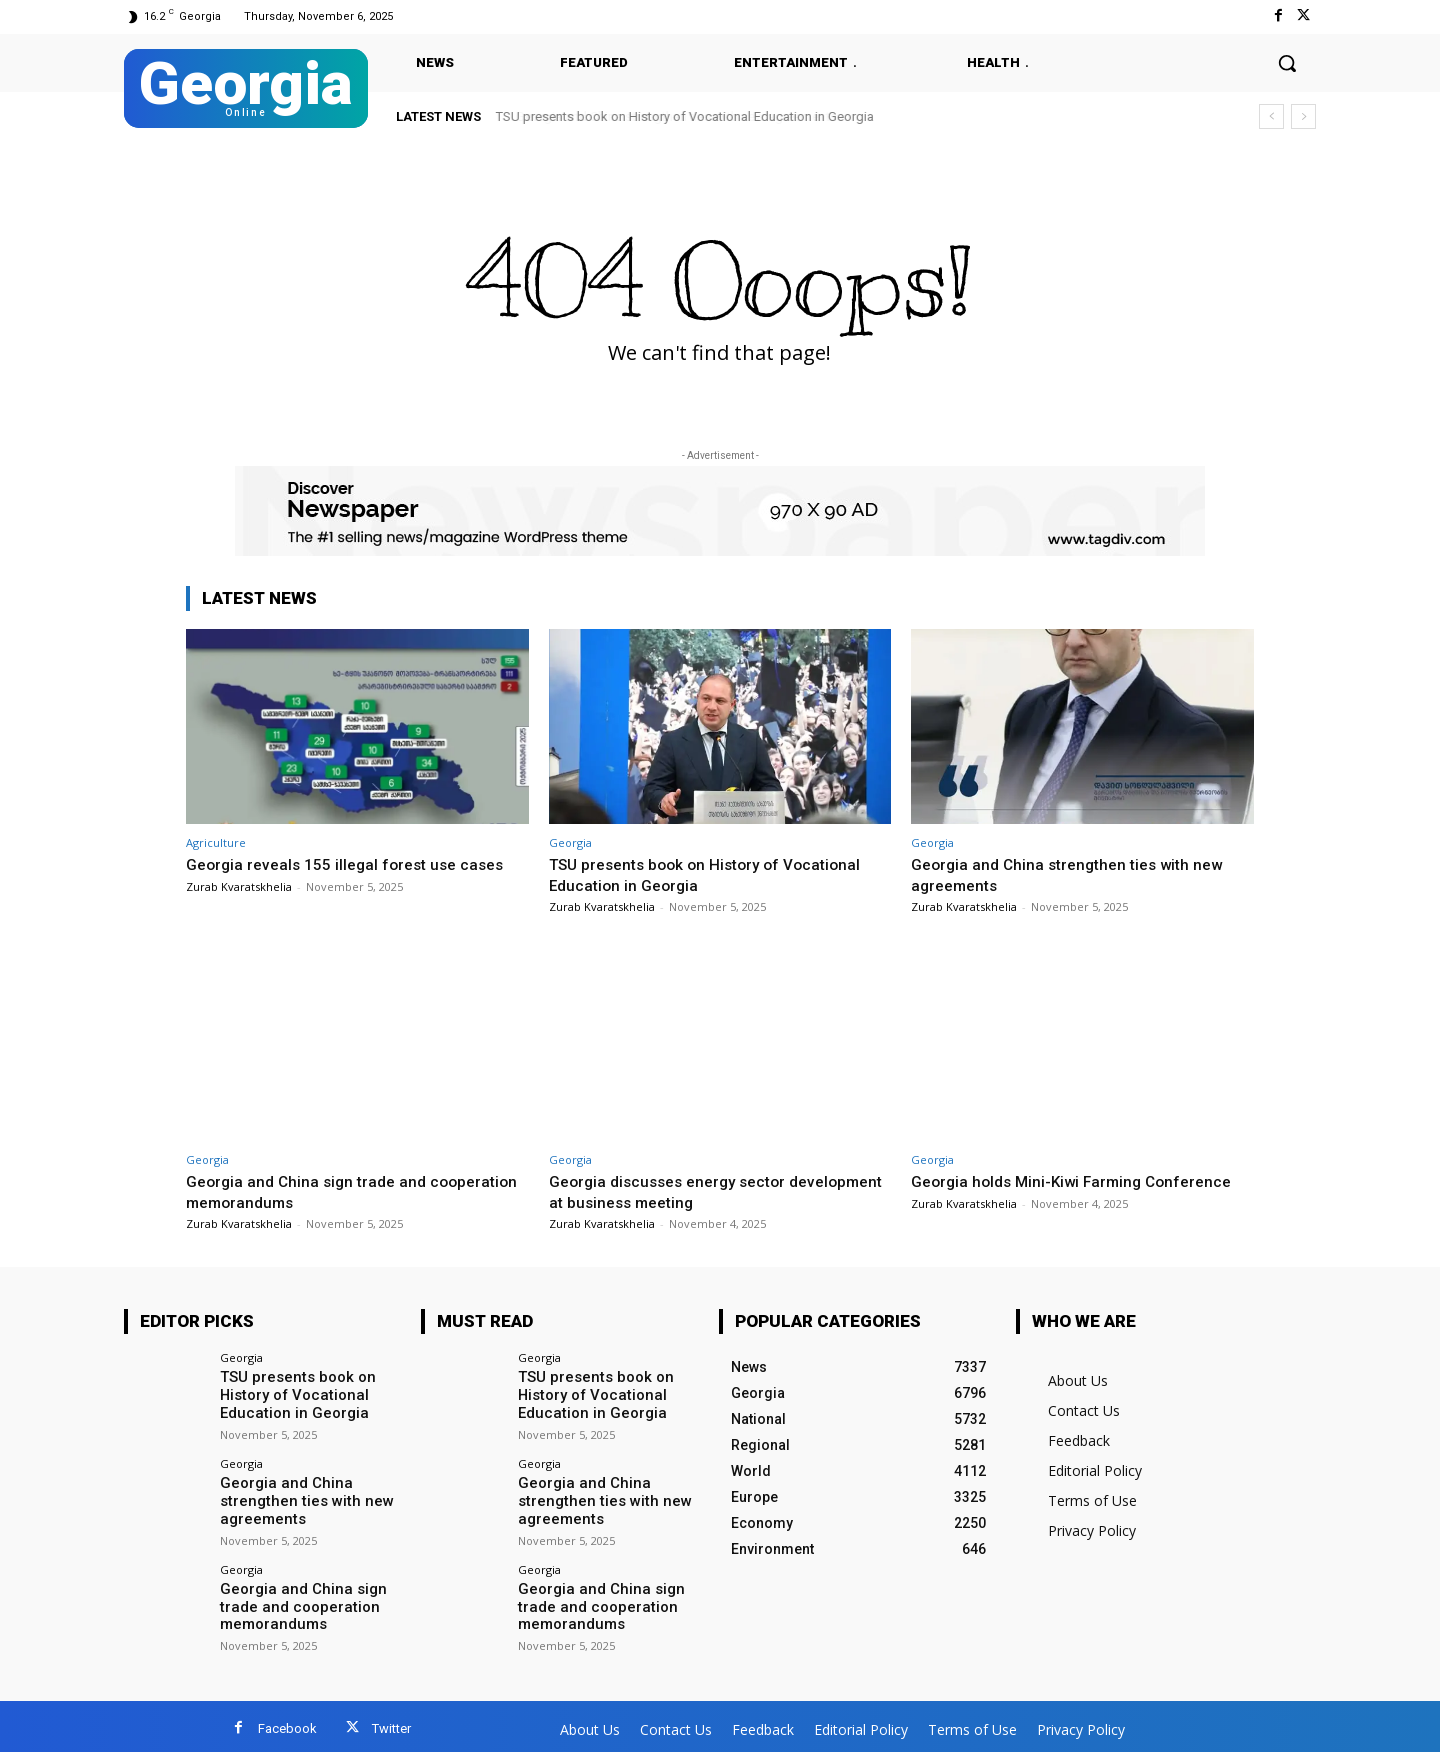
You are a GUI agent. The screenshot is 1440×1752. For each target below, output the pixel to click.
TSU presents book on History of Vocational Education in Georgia (685, 116)
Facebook (287, 1723)
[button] (1287, 63)
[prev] (1271, 116)
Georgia (570, 842)
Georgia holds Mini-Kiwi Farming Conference (1081, 1181)
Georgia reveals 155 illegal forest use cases (355, 864)
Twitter (391, 1723)
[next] (1303, 116)
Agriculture (216, 842)
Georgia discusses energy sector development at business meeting (680, 1191)
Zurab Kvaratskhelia (239, 886)
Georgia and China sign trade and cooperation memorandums (312, 1191)
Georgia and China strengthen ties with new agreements (298, 1497)
